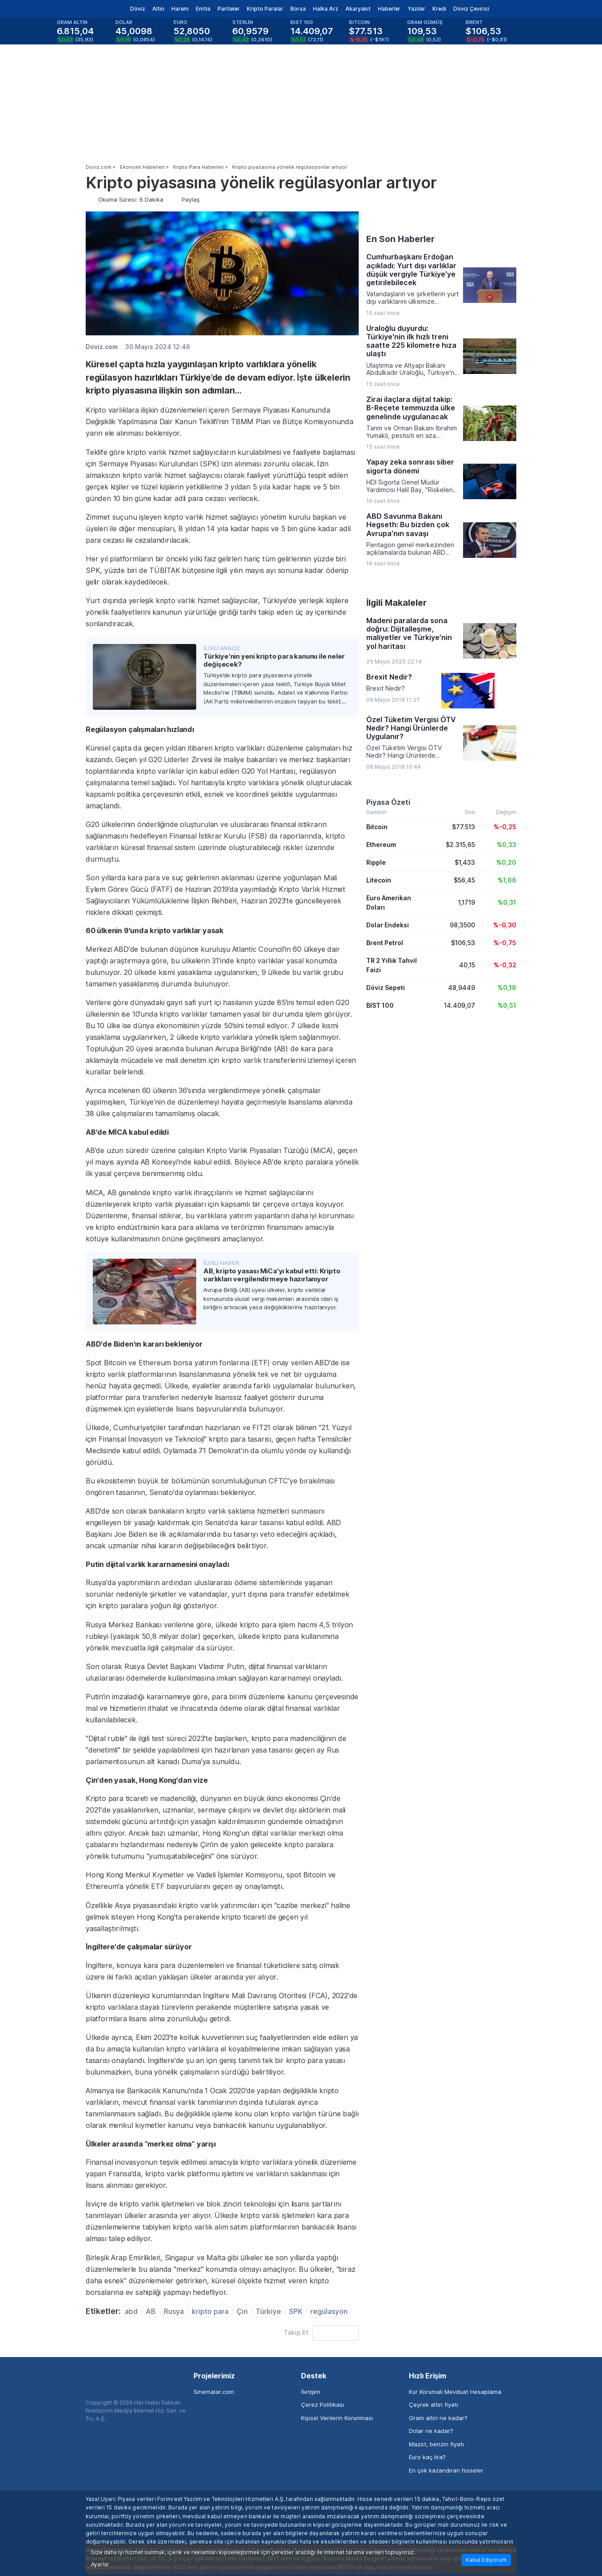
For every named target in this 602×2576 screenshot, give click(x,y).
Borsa (298, 8)
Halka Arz (325, 8)
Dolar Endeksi (387, 925)
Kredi (439, 8)
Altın (158, 8)
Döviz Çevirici (471, 8)
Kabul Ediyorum (486, 2559)
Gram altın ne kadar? (438, 2417)
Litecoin (378, 880)
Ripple (376, 862)
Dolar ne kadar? (431, 2430)
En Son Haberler (400, 239)
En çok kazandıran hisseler (446, 2470)
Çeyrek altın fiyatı (433, 2404)
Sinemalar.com (214, 2391)
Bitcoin (377, 827)
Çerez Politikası (322, 2404)
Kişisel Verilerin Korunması (337, 2417)
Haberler (389, 8)
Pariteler (229, 8)
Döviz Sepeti (385, 987)
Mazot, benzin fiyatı (436, 2444)
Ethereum (381, 844)
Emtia (203, 8)
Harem (180, 8)
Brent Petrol (384, 942)
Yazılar (416, 8)
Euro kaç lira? (427, 2457)
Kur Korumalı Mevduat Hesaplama (455, 2391)
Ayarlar (100, 2564)
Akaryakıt (358, 8)
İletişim (310, 2391)
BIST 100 (380, 1005)
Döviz (137, 8)
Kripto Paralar (265, 8)
